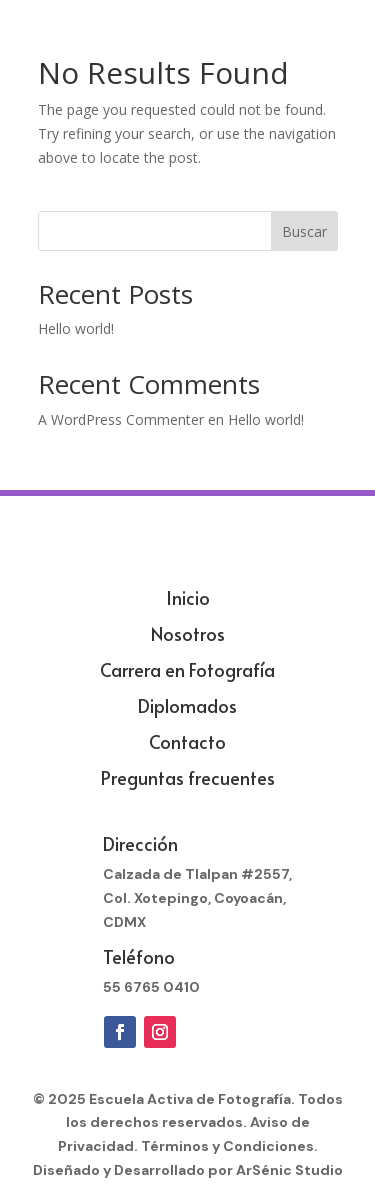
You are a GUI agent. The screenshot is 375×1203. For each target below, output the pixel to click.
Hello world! (76, 328)
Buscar (304, 231)
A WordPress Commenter (121, 419)
